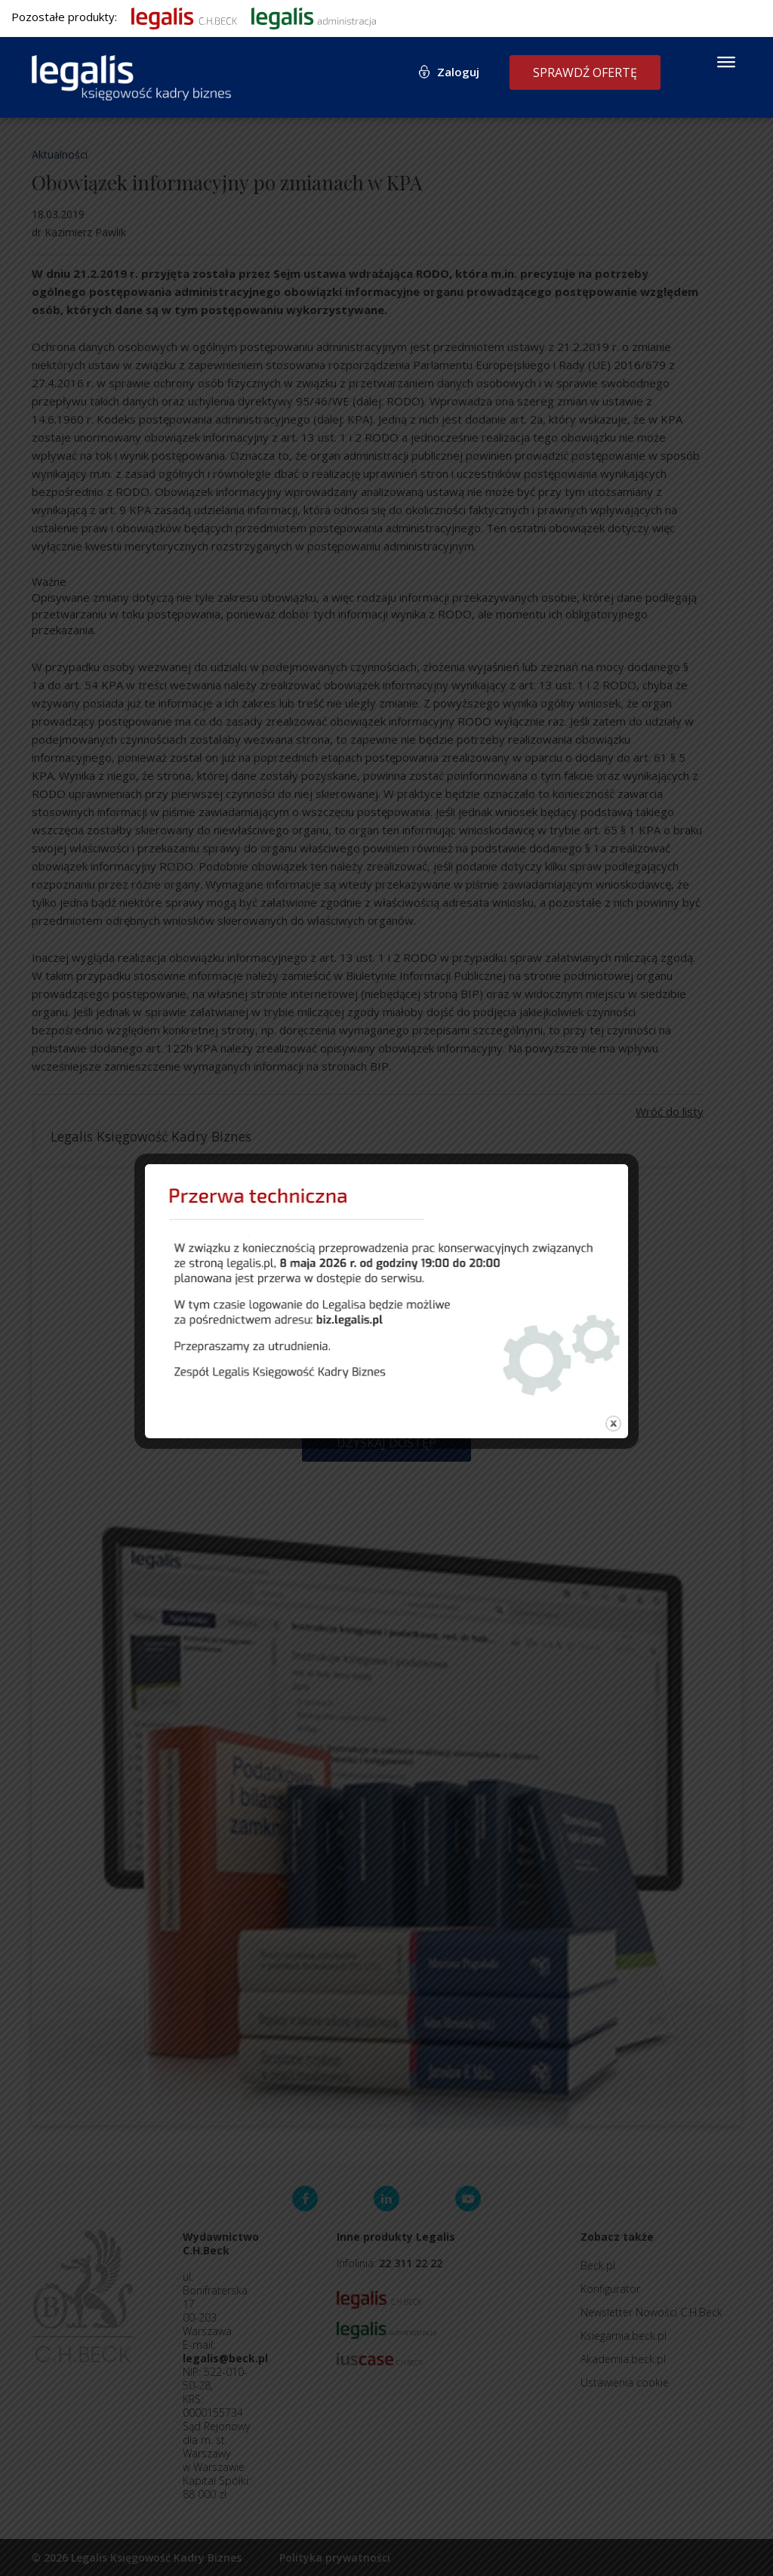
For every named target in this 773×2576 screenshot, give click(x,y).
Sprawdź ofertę (585, 72)
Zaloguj (458, 71)
